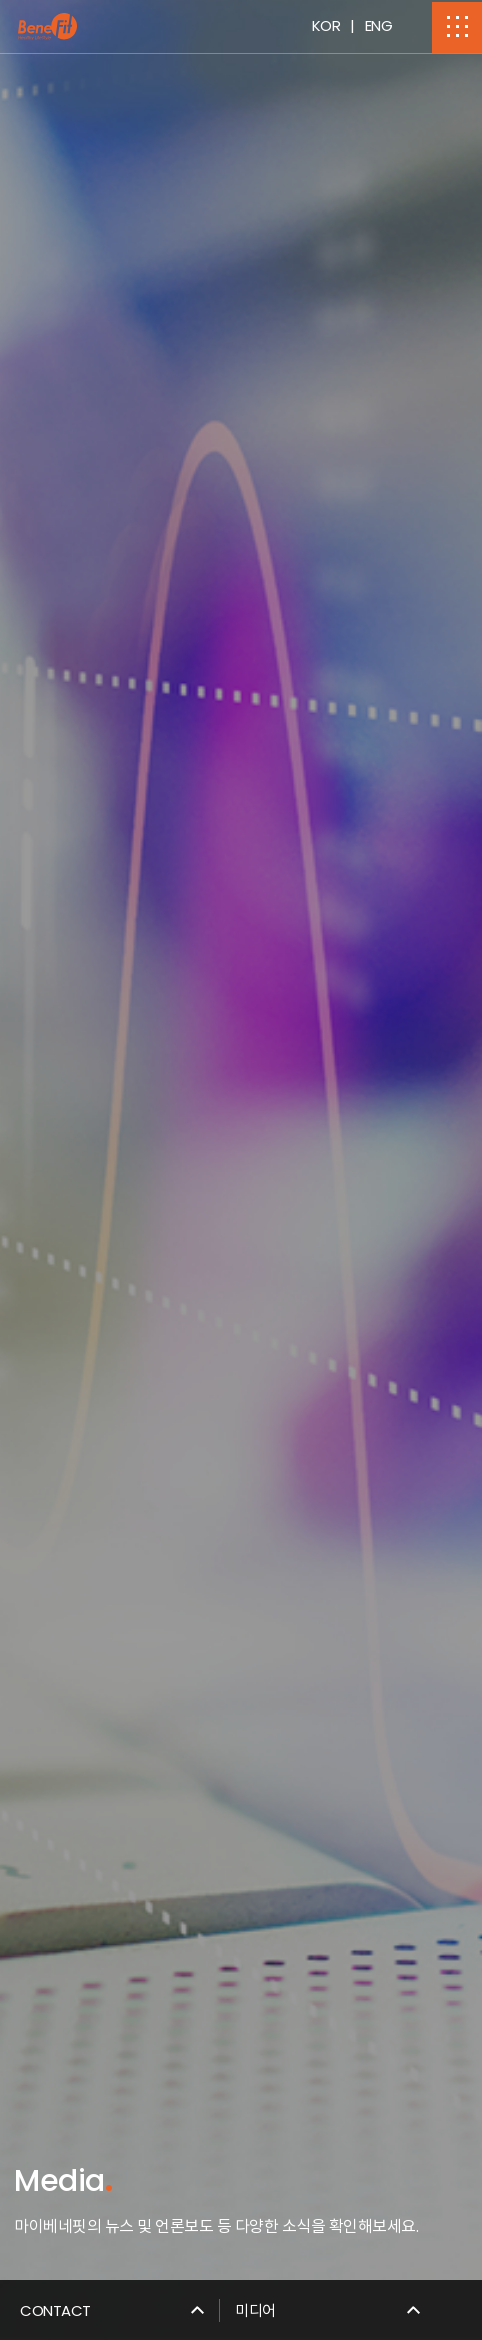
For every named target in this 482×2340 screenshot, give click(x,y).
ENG (379, 25)
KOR (326, 25)
